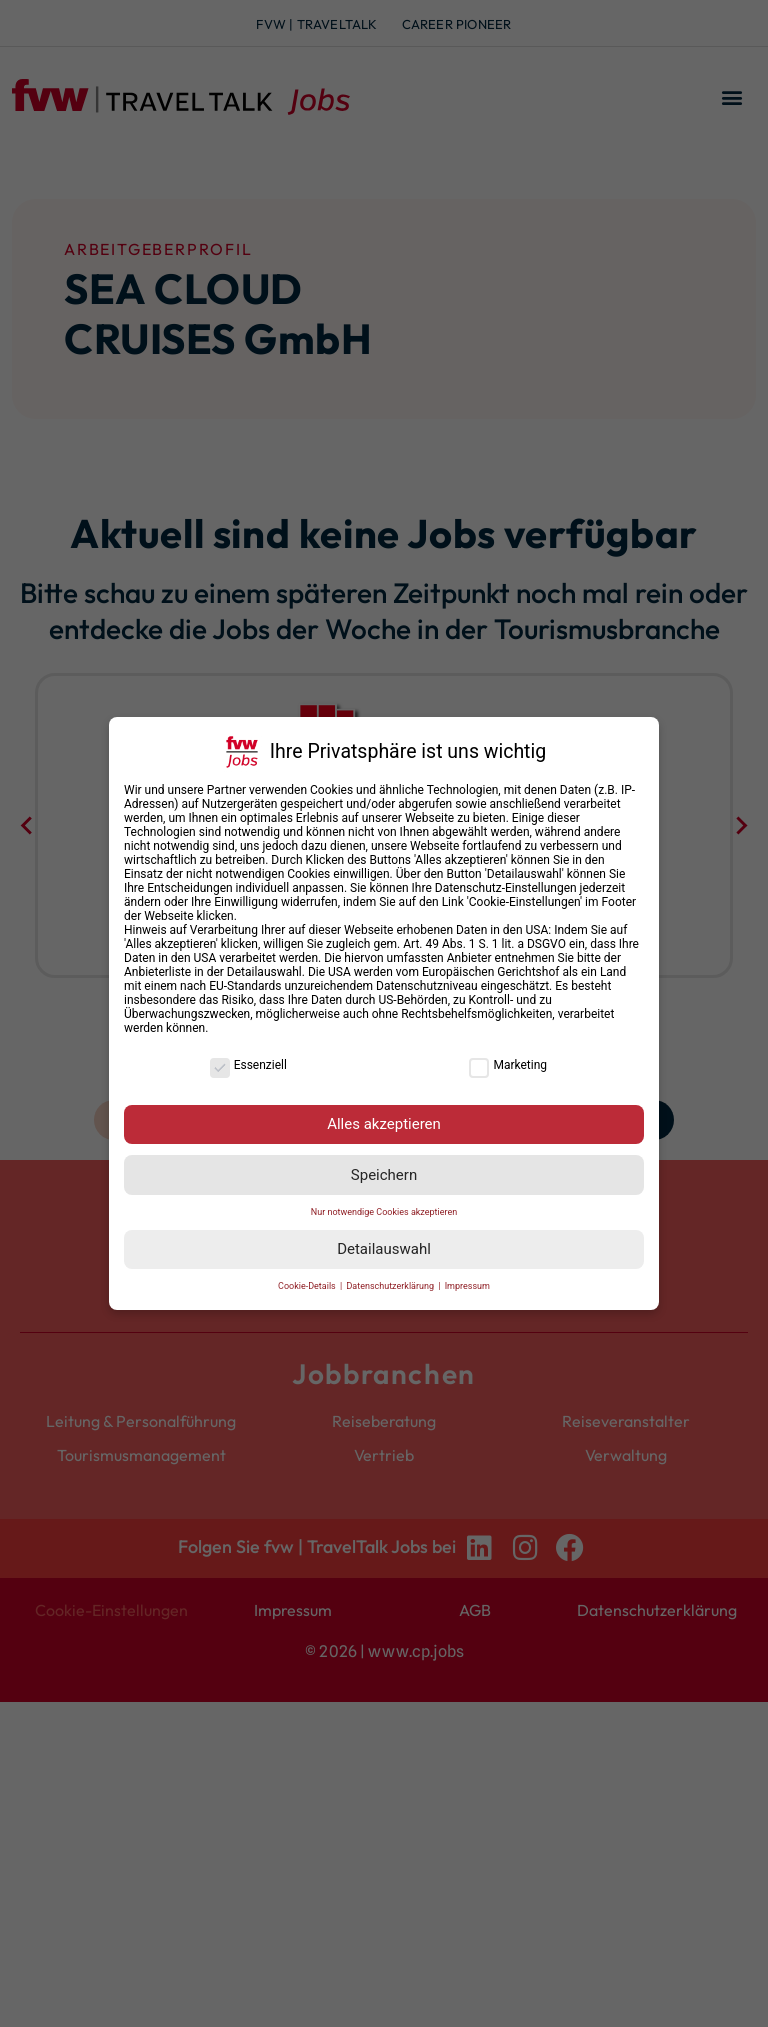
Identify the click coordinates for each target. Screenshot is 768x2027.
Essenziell (248, 1065)
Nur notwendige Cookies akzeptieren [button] (384, 1212)
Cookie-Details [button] (308, 1286)
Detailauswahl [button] (384, 1249)
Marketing (508, 1065)
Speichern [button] (384, 1175)
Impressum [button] (467, 1286)
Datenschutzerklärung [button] (391, 1286)
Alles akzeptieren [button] (384, 1124)
